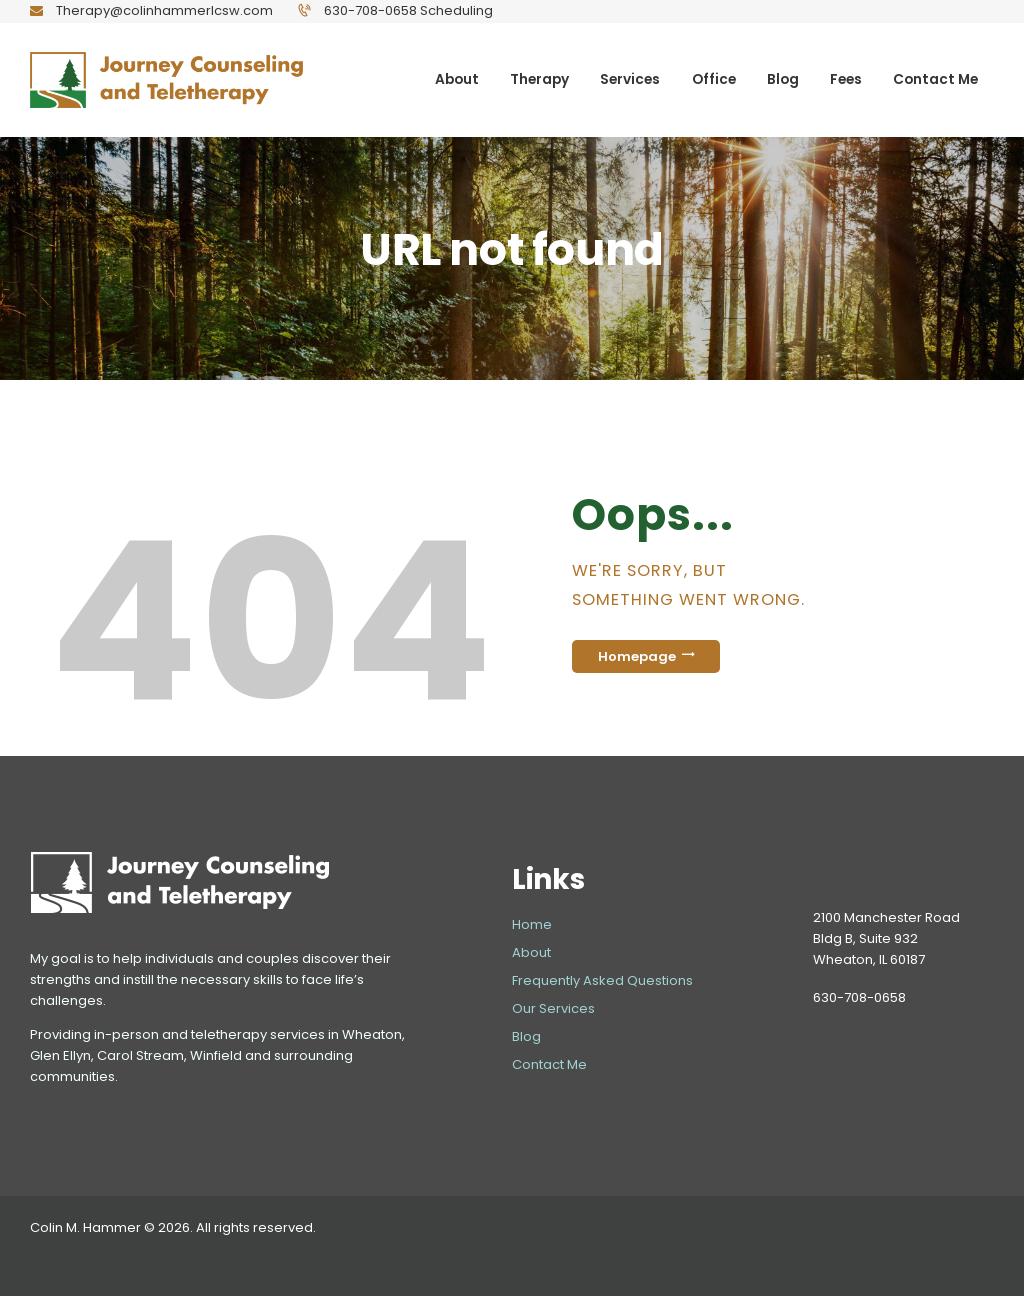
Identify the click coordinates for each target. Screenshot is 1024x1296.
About (531, 952)
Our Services (553, 1008)
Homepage (637, 656)
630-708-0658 (859, 997)
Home (532, 924)
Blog (526, 1036)
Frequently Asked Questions (602, 980)
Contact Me (549, 1064)
